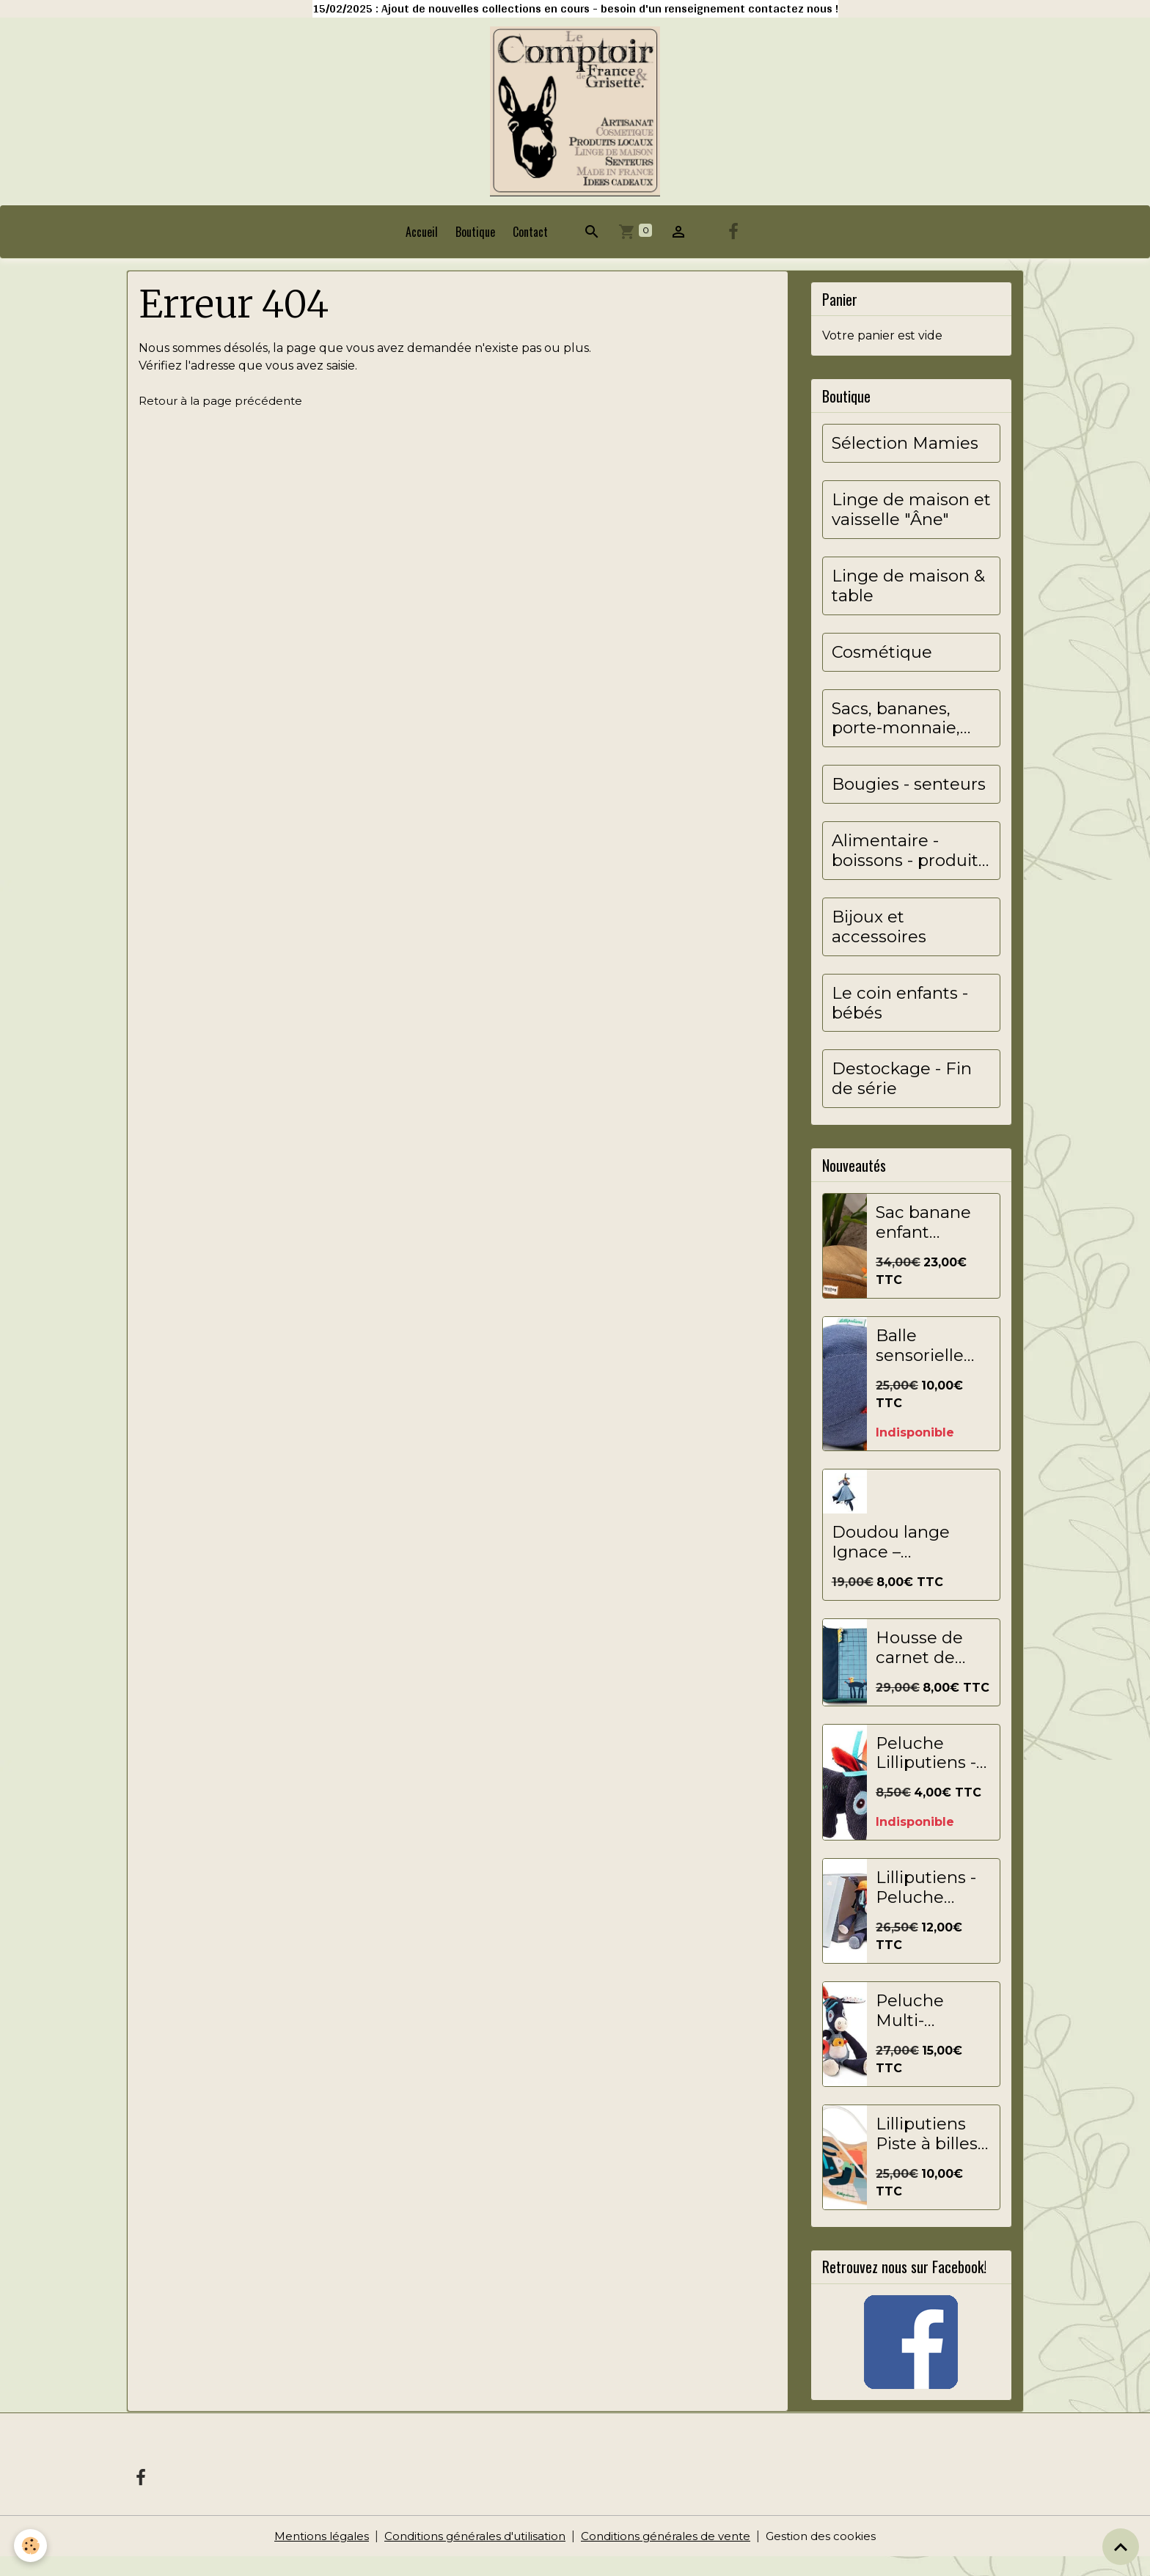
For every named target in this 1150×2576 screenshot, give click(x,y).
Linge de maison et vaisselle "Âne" (911, 528)
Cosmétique (882, 670)
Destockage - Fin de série (902, 1098)
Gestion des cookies (833, 2555)
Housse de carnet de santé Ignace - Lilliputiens (929, 1667)
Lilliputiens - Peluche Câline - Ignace (926, 1906)
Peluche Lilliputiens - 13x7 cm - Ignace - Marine (926, 1771)
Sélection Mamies (905, 462)
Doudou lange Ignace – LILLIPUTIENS (891, 1561)
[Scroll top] (1120, 2546)
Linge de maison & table (908, 605)
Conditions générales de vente (671, 2555)
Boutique (475, 251)
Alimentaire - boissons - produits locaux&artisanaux (909, 869)
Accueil (422, 251)
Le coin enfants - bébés (900, 1021)
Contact (530, 251)
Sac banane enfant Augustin (923, 1241)
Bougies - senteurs (909, 803)
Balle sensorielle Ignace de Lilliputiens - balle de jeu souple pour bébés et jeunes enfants (926, 1364)
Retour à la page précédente (224, 419)
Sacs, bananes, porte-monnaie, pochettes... (896, 737)
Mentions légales (309, 2555)
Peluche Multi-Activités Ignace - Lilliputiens (921, 2030)
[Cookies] (31, 2545)
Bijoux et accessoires (879, 946)
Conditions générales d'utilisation (471, 2555)
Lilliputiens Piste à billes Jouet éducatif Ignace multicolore (927, 2153)
